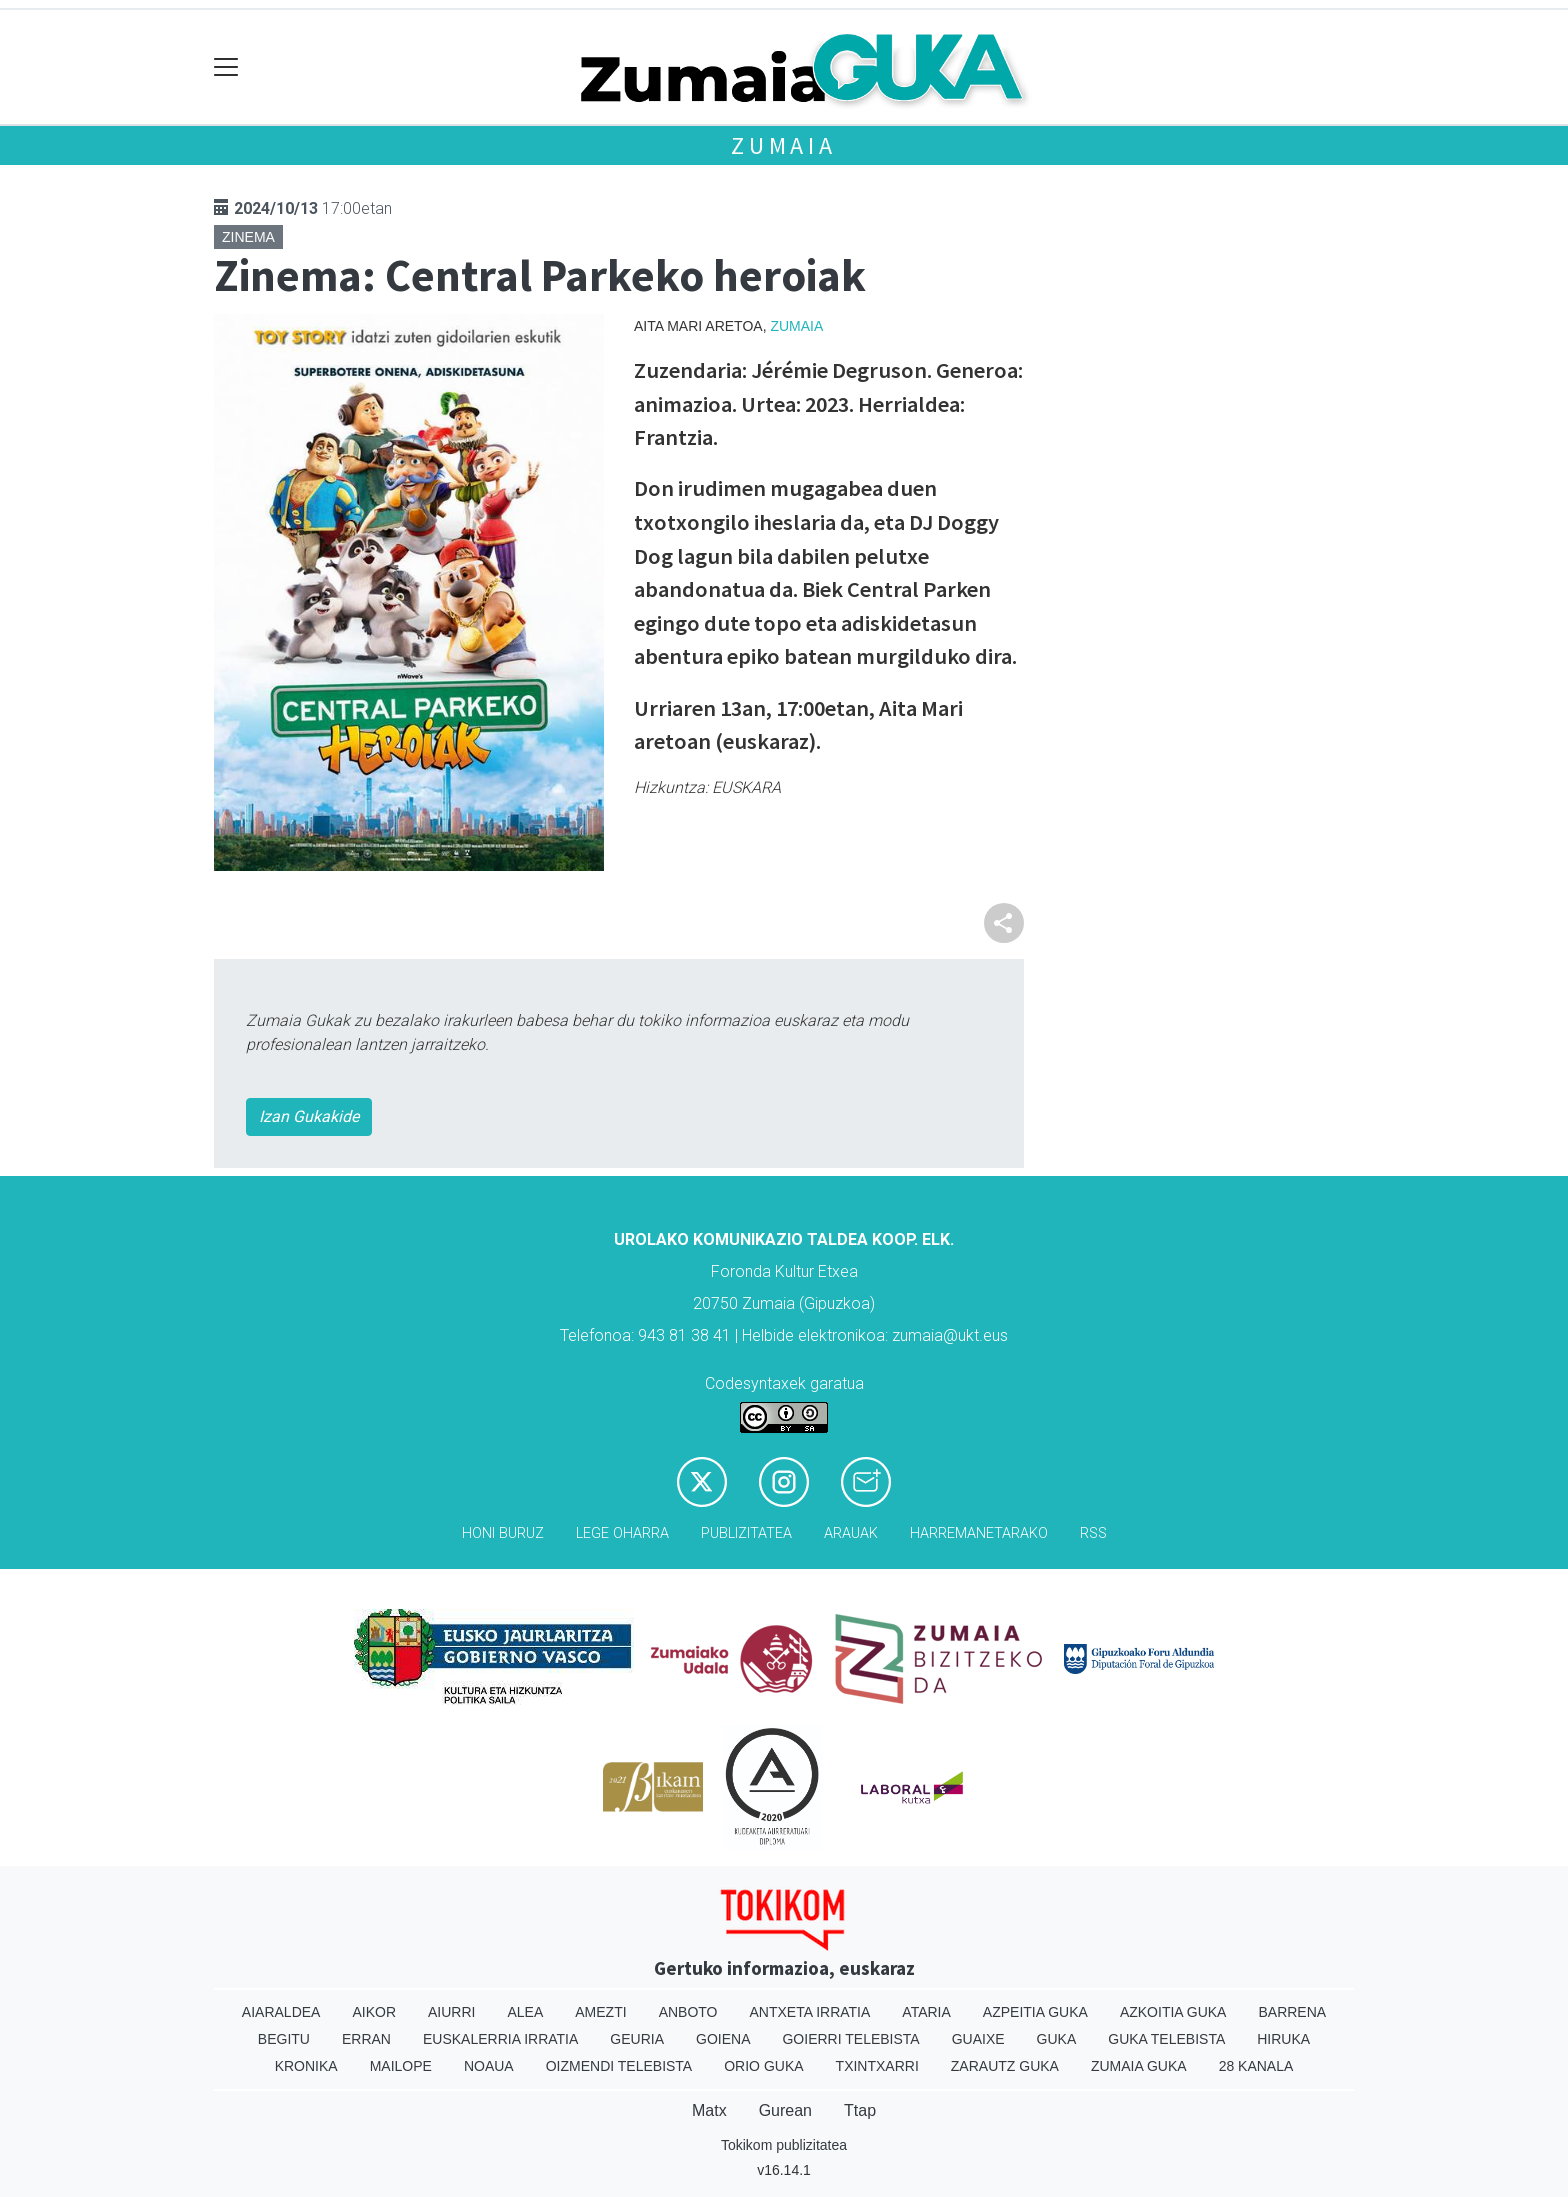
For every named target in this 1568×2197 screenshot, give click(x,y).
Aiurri (451, 2012)
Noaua (489, 2066)
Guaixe (978, 2039)
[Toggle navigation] (226, 67)
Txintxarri (877, 2066)
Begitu (284, 2039)
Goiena (723, 2039)
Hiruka (1283, 2039)
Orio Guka (763, 2066)
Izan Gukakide (309, 1116)
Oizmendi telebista (619, 2066)
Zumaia (784, 145)
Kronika (306, 2066)
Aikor (374, 2012)
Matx (709, 2110)
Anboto (688, 2012)
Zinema (248, 237)
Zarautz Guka (1005, 2066)
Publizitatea (746, 1533)
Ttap (860, 2110)
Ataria (926, 2012)
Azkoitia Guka (1173, 2012)
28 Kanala (1256, 2066)
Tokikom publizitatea (784, 2145)
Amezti (600, 2012)
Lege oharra (622, 1533)
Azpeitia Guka (1035, 2012)
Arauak (851, 1533)
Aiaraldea (281, 2012)
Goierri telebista (850, 2039)
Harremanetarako (979, 1533)
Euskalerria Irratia (500, 2039)
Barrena (1292, 2012)
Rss (1093, 1533)
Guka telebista (1166, 2039)
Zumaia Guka (1139, 2066)
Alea (525, 2012)
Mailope (401, 2066)
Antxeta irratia (810, 2012)
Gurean (785, 2110)
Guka (1057, 2039)
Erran (366, 2039)
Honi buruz (503, 1533)
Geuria (637, 2039)
